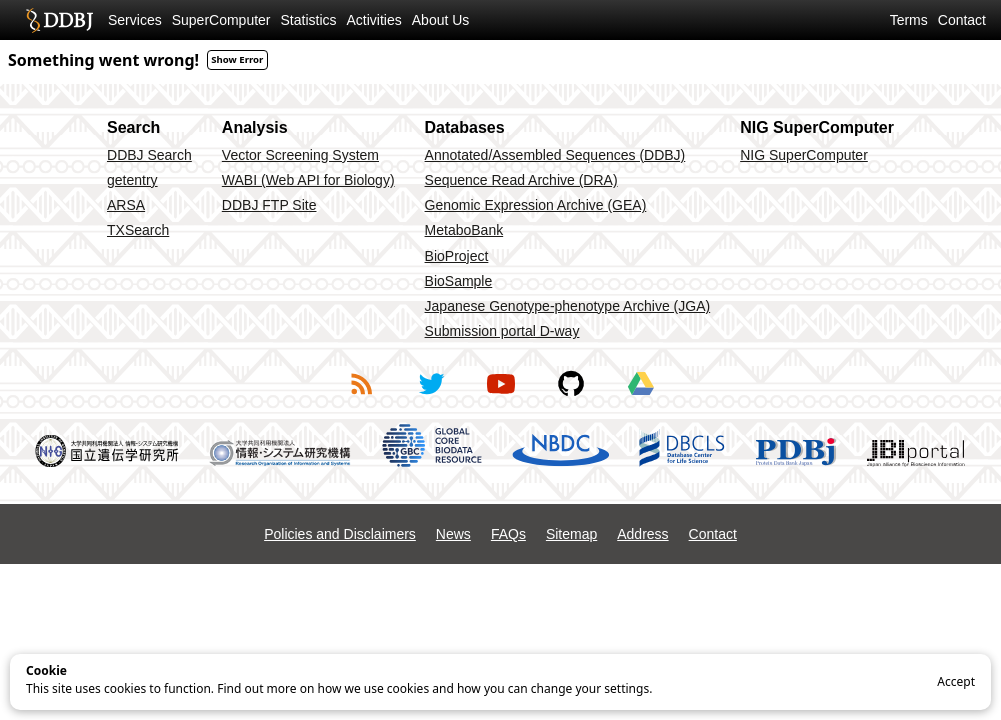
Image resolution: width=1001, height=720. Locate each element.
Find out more (256, 688)
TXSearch (138, 230)
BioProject (457, 256)
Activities (374, 20)
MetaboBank (464, 230)
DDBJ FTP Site (269, 205)
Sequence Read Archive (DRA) (521, 180)
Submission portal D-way (502, 331)
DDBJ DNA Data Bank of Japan (59, 20)
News (453, 534)
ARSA (126, 205)
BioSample (459, 281)
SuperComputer (221, 20)
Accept (956, 681)
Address (642, 534)
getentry (132, 180)
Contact (962, 20)
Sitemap (571, 534)
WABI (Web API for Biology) (308, 180)
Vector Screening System (300, 155)
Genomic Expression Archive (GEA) (536, 205)
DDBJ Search (149, 155)
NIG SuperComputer (804, 155)
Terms (909, 20)
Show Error (237, 59)
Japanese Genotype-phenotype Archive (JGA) (568, 306)
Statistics (309, 20)
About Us (441, 20)
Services (135, 20)
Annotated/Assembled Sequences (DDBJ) (555, 155)
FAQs (508, 534)
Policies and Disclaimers (340, 534)
